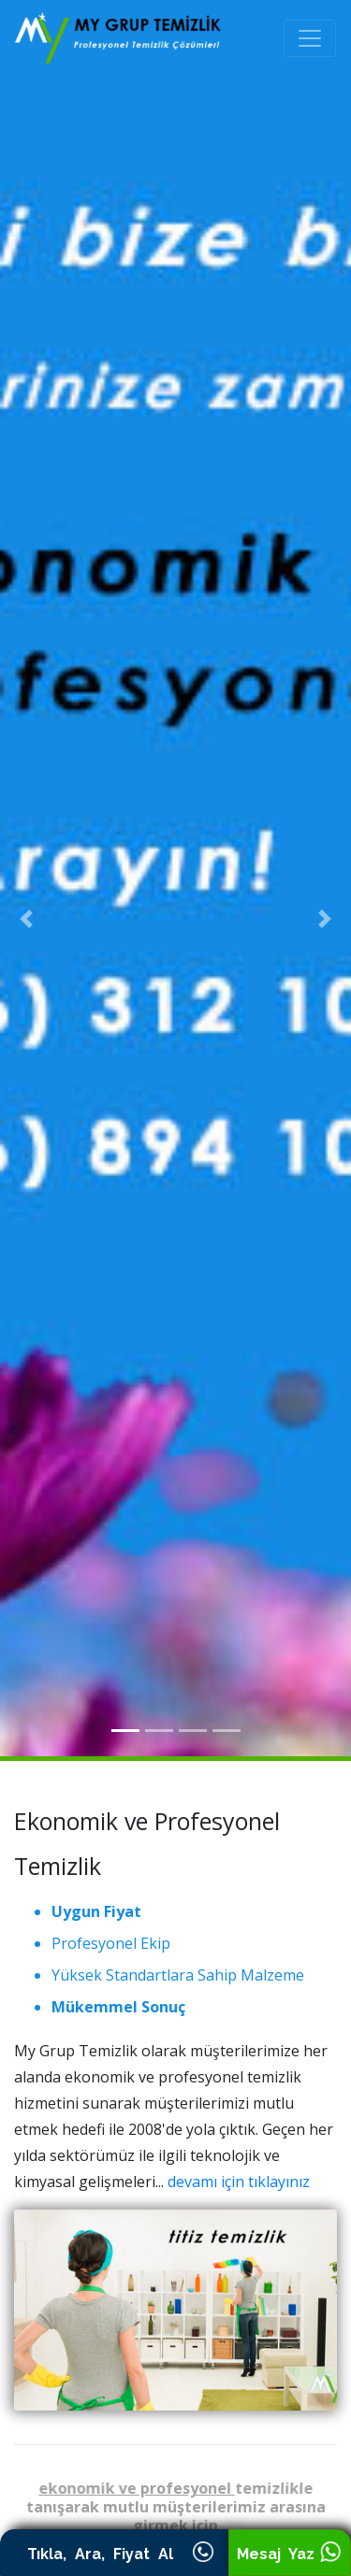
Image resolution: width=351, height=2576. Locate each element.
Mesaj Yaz (289, 2554)
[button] (26, 918)
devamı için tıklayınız (239, 2181)
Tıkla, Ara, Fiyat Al (114, 2554)
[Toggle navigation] (310, 38)
